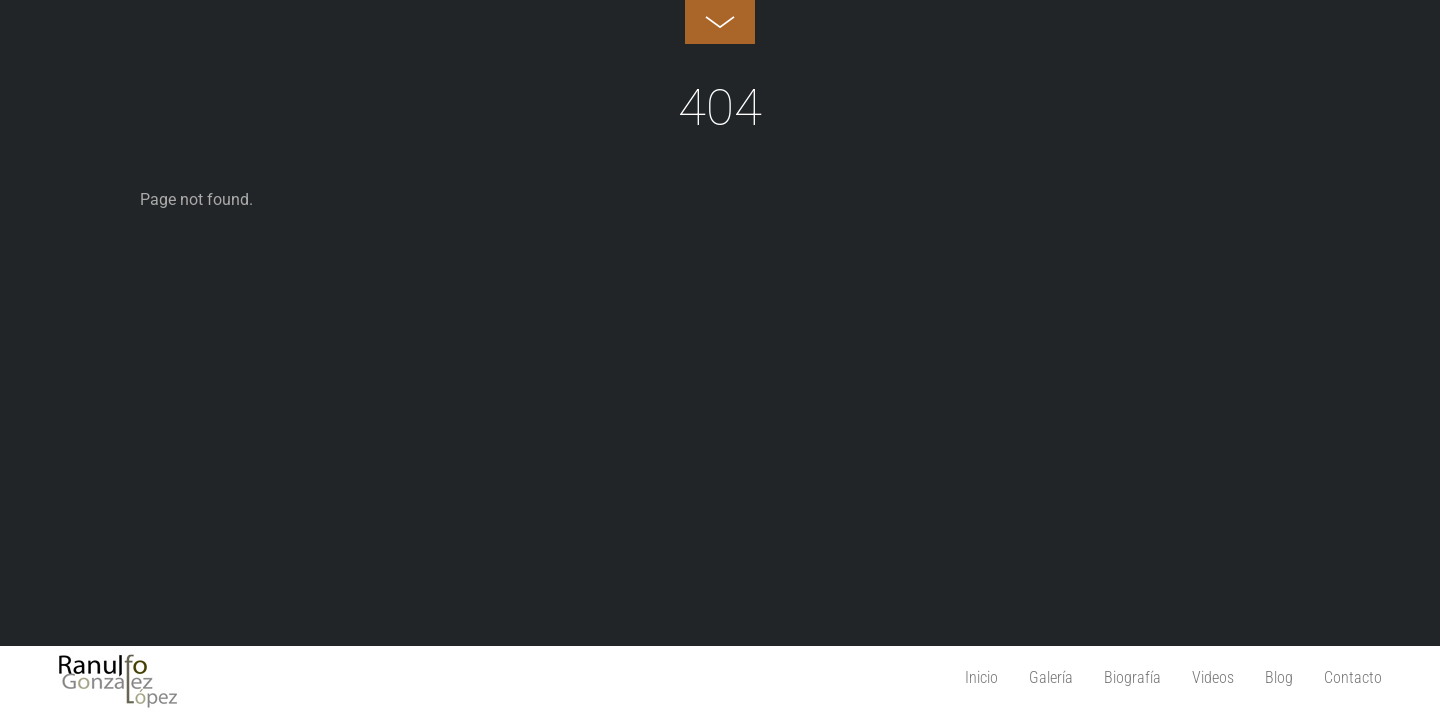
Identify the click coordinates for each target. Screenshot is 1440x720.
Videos (1213, 677)
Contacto (1353, 677)
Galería (1051, 677)
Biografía (1132, 677)
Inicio (981, 677)
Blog (1279, 677)
